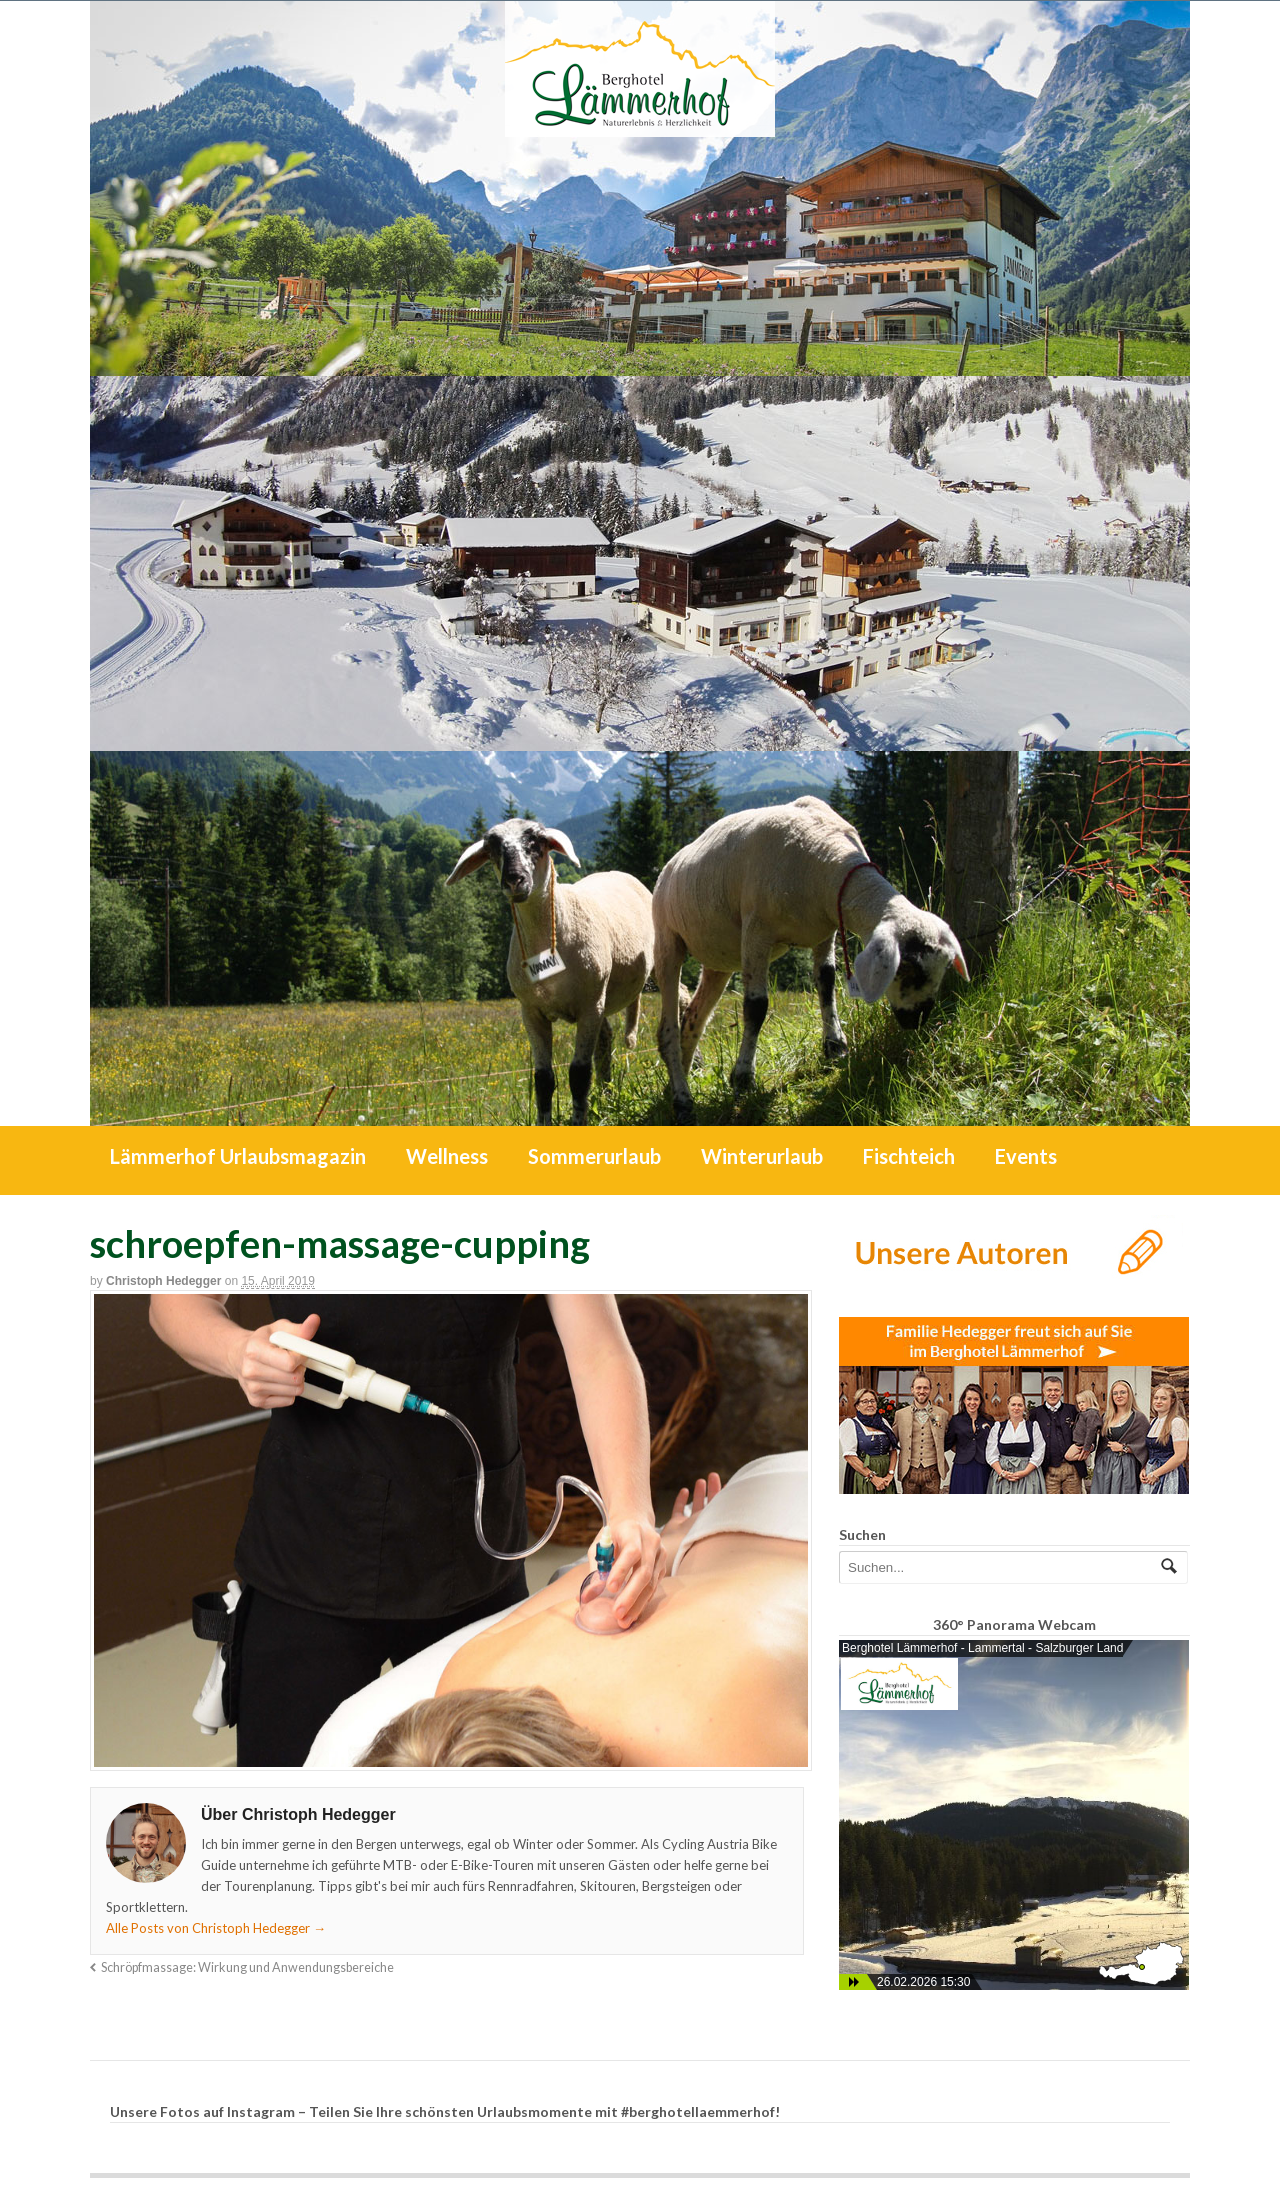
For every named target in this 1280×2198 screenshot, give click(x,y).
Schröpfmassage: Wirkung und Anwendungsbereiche (247, 1967)
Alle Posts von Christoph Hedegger (216, 1928)
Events (1026, 1156)
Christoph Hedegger (163, 1281)
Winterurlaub (762, 1156)
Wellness (447, 1156)
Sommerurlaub (594, 1156)
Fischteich (909, 1156)
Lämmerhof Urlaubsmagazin (238, 1156)
